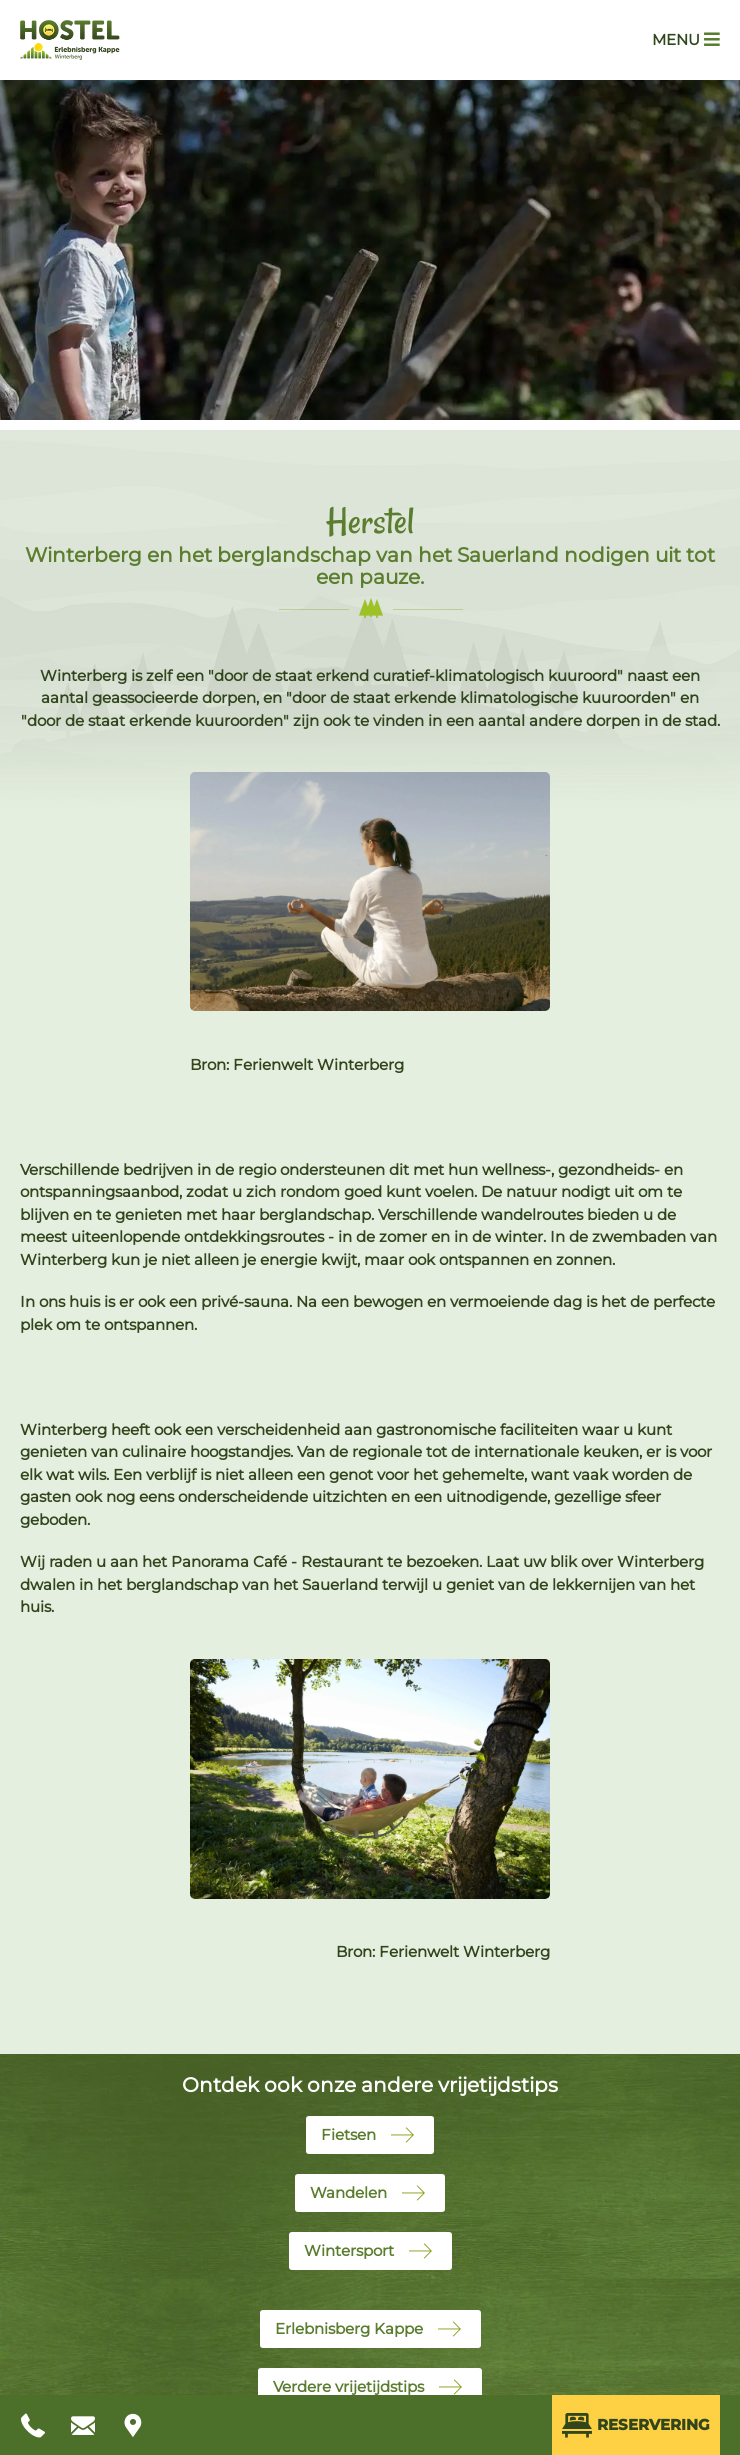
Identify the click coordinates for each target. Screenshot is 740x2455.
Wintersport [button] (349, 2250)
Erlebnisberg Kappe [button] (349, 2328)
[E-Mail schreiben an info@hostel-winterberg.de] (85, 2425)
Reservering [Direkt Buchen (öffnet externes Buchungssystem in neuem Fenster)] (636, 2425)
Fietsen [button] (348, 2134)
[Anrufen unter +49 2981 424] (35, 2425)
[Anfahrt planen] (135, 2425)
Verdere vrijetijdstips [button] (348, 2386)
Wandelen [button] (348, 2192)
